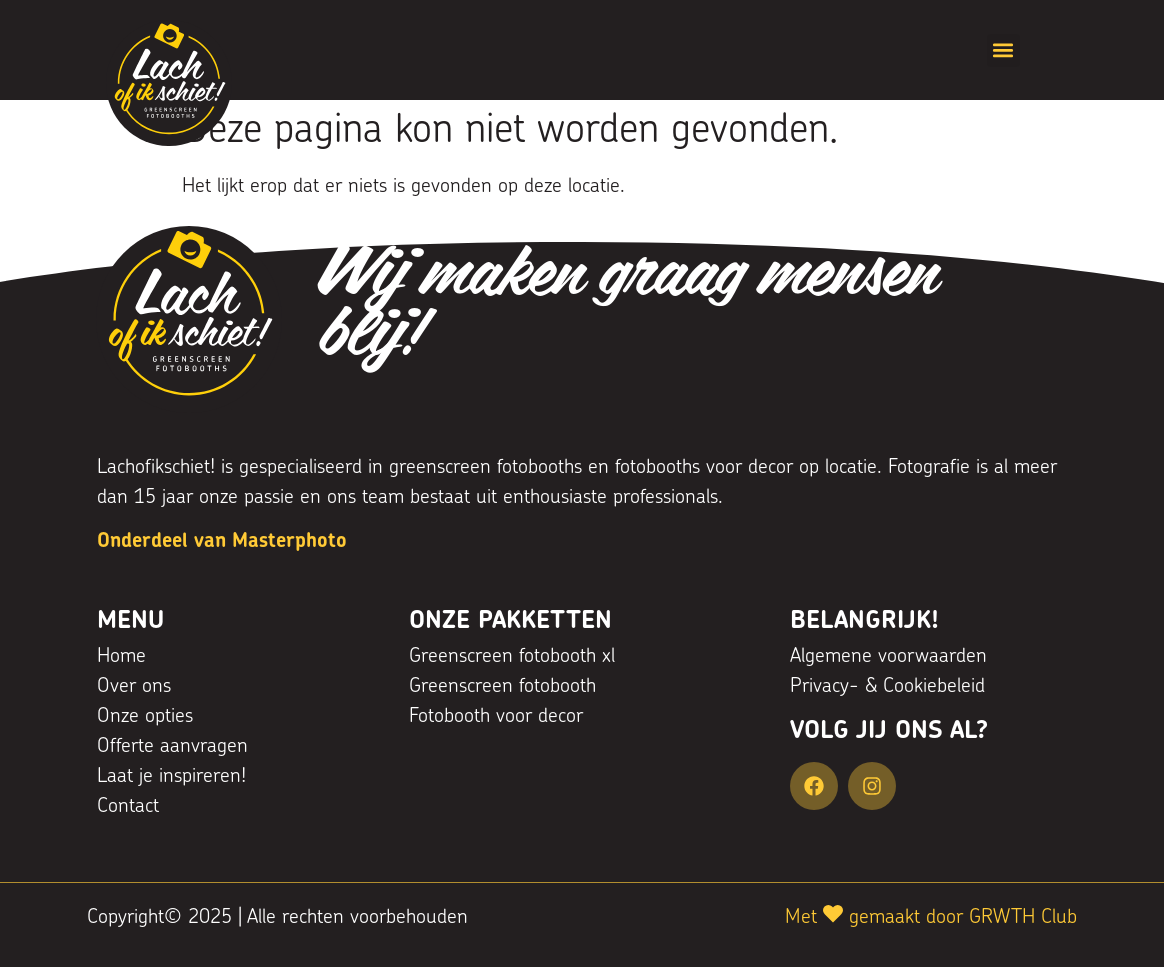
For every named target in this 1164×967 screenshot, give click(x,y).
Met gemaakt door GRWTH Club (931, 918)
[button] (1003, 50)
